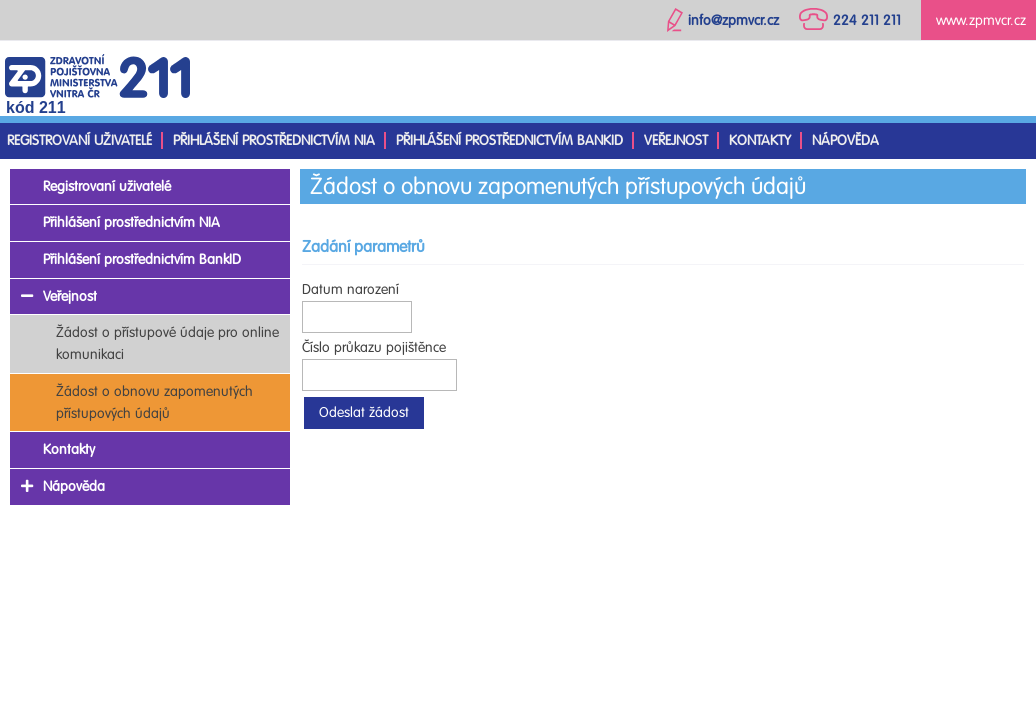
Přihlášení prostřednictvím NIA (274, 140)
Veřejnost (676, 140)
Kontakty (760, 140)
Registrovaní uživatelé (79, 140)
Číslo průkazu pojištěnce (374, 347)
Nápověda (845, 140)
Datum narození (350, 289)
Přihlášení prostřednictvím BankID (509, 140)
